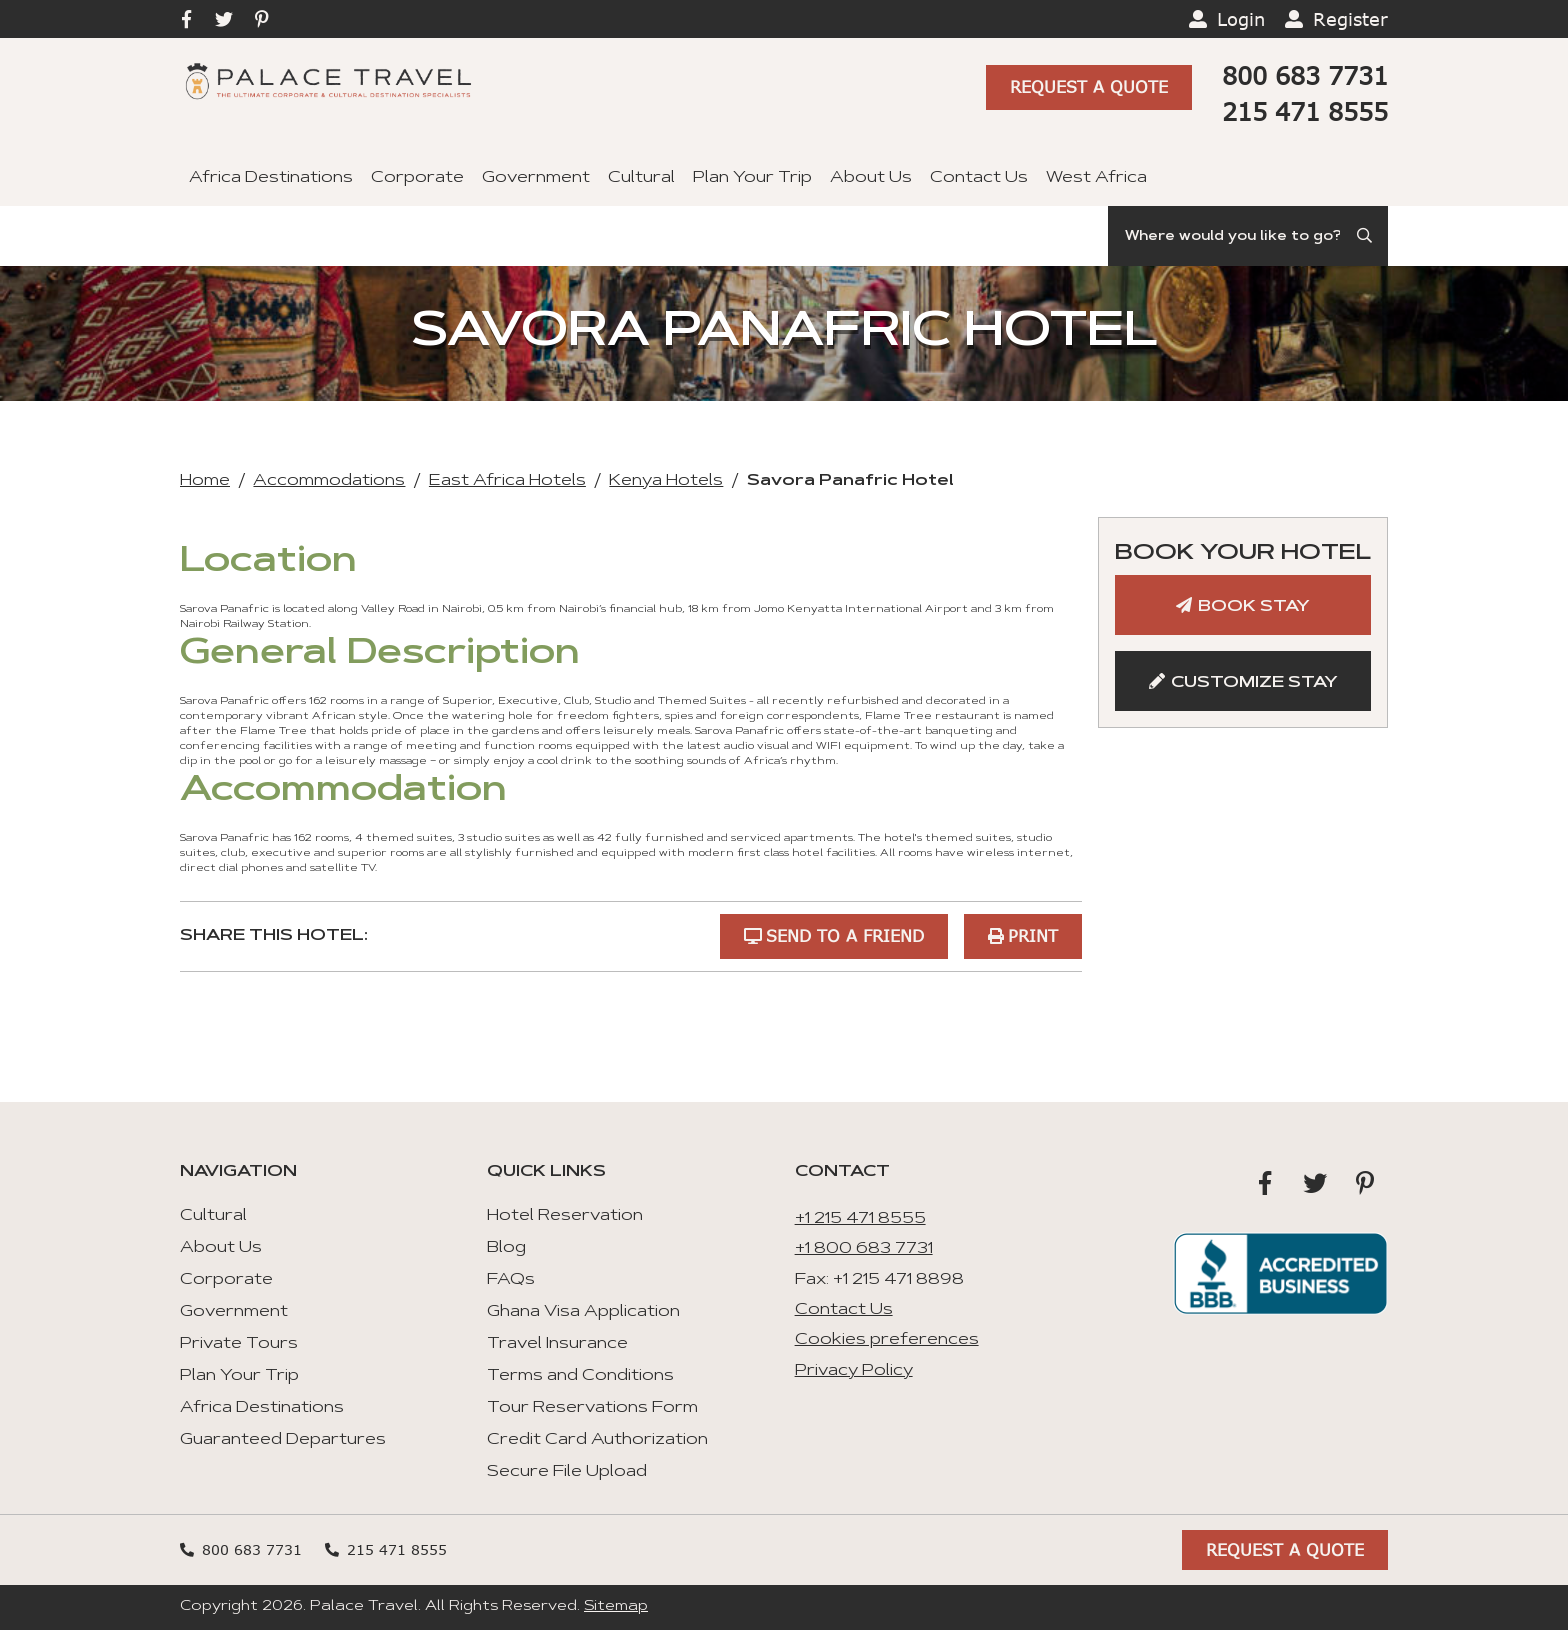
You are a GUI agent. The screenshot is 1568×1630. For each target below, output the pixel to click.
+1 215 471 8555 (860, 1219)
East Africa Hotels (507, 481)
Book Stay (1254, 607)
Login (1241, 19)
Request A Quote (1089, 86)
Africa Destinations (271, 178)
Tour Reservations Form (592, 1408)
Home (205, 481)
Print (1033, 935)
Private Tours (239, 1344)
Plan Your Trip (752, 178)
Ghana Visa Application (583, 1312)
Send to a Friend (845, 935)
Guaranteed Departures (283, 1440)
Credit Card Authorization (597, 1440)
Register (1350, 19)
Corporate (417, 178)
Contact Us (979, 178)
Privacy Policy (854, 1371)
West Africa (1096, 178)
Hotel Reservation (565, 1216)
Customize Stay (1254, 683)
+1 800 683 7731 (864, 1249)
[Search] (1248, 236)
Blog (506, 1248)
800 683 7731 (1305, 75)
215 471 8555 (1305, 111)
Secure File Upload (567, 1472)
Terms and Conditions (580, 1376)
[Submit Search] (1366, 236)
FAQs (511, 1280)
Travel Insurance (557, 1344)
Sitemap (616, 1607)
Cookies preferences (887, 1340)
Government (536, 178)
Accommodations (329, 481)
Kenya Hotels (666, 481)
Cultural (641, 178)
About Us (871, 178)
